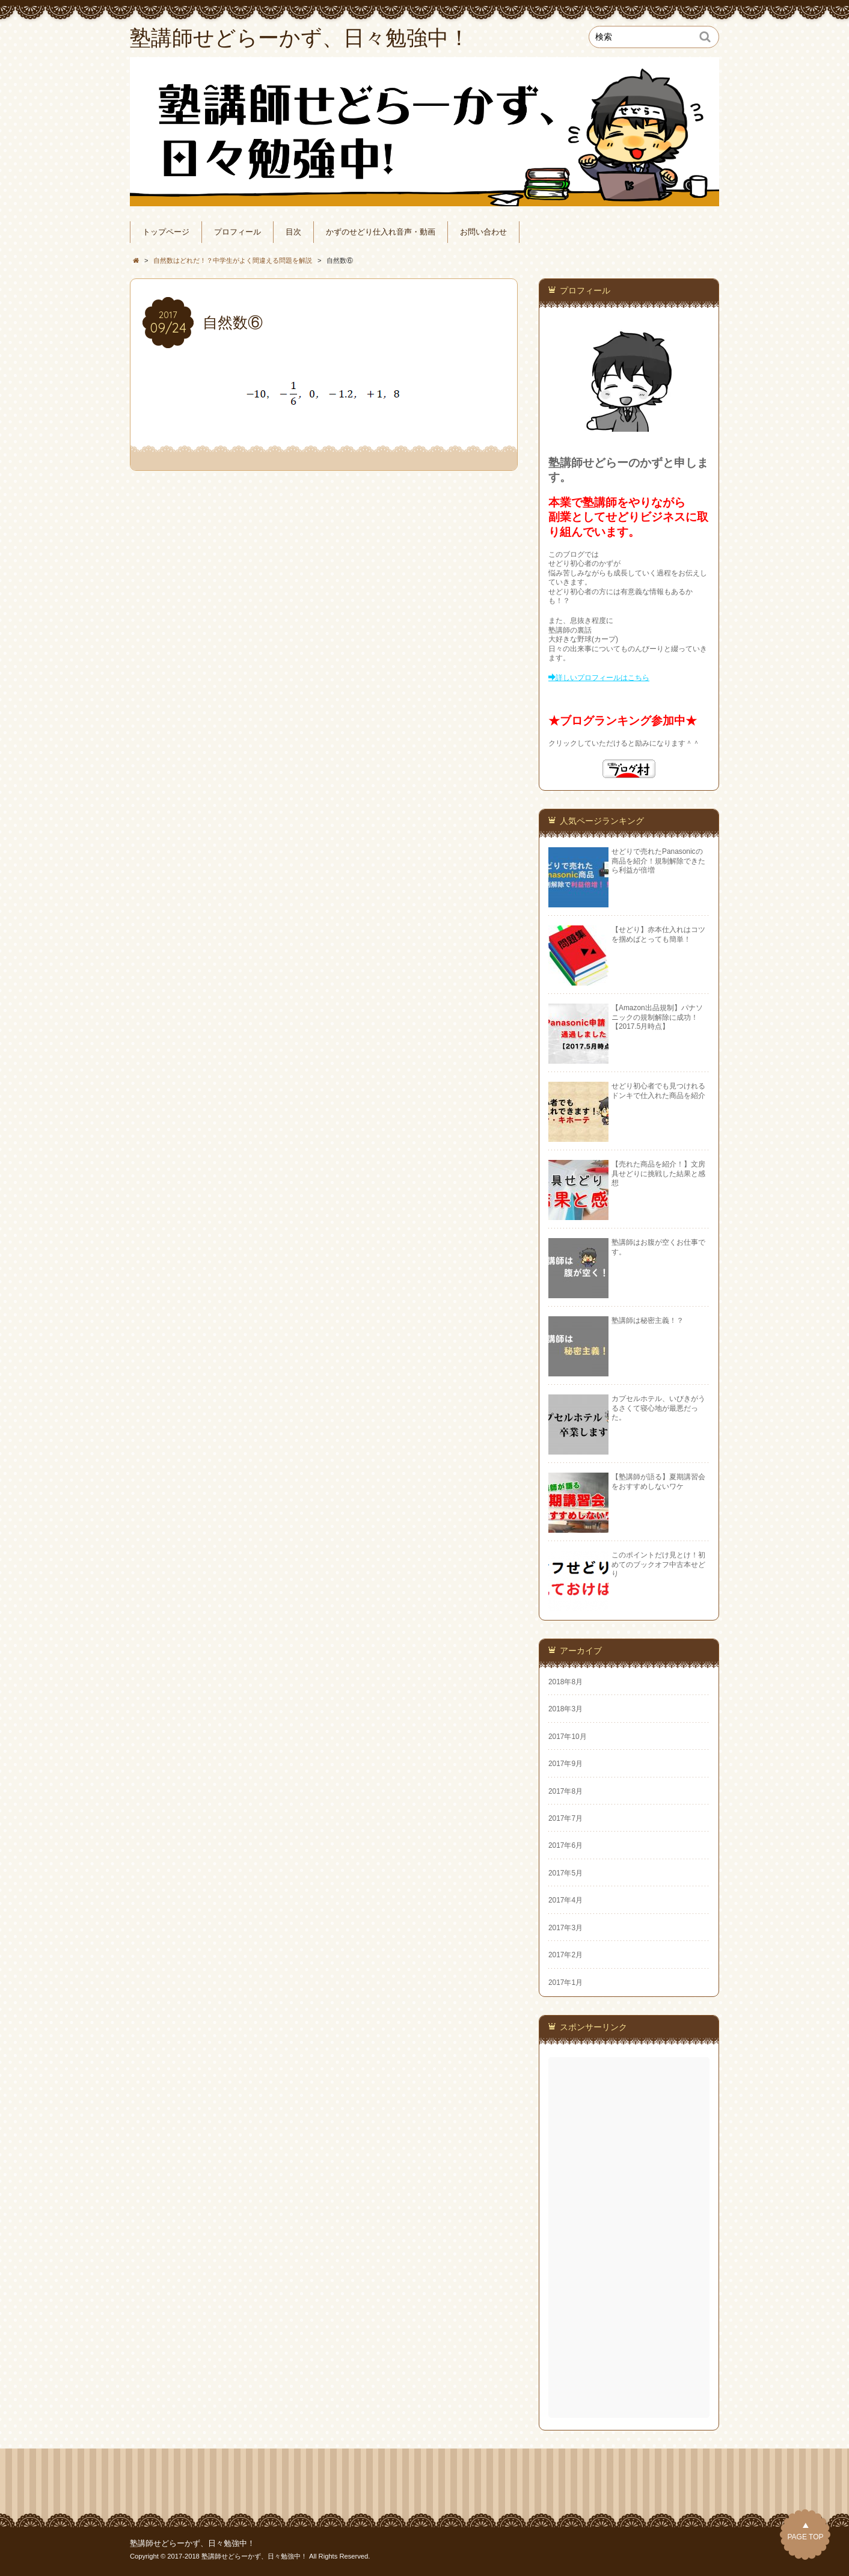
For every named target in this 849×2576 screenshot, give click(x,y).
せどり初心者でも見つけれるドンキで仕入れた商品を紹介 (658, 1090)
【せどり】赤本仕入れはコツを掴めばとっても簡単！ (658, 934)
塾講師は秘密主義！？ (647, 1320)
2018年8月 (565, 1682)
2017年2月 (565, 1955)
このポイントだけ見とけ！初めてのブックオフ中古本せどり (658, 1564)
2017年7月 (565, 1818)
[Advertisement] (630, 2237)
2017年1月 (565, 1982)
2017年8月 (565, 1791)
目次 (293, 232)
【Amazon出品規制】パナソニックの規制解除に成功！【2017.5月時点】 (657, 1017)
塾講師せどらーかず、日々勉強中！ (192, 2543)
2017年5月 (565, 1873)
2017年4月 (565, 1900)
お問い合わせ (483, 232)
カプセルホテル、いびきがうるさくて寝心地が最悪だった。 (658, 1407)
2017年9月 (565, 1763)
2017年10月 (567, 1736)
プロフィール (237, 232)
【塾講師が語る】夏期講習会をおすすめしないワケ (658, 1481)
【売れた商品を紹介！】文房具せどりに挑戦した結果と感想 (658, 1173)
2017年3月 (565, 1928)
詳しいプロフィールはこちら (602, 677)
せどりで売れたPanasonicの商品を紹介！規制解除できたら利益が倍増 (658, 860)
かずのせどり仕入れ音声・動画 (380, 232)
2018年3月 (565, 1709)
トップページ (166, 232)
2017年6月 (565, 1845)
